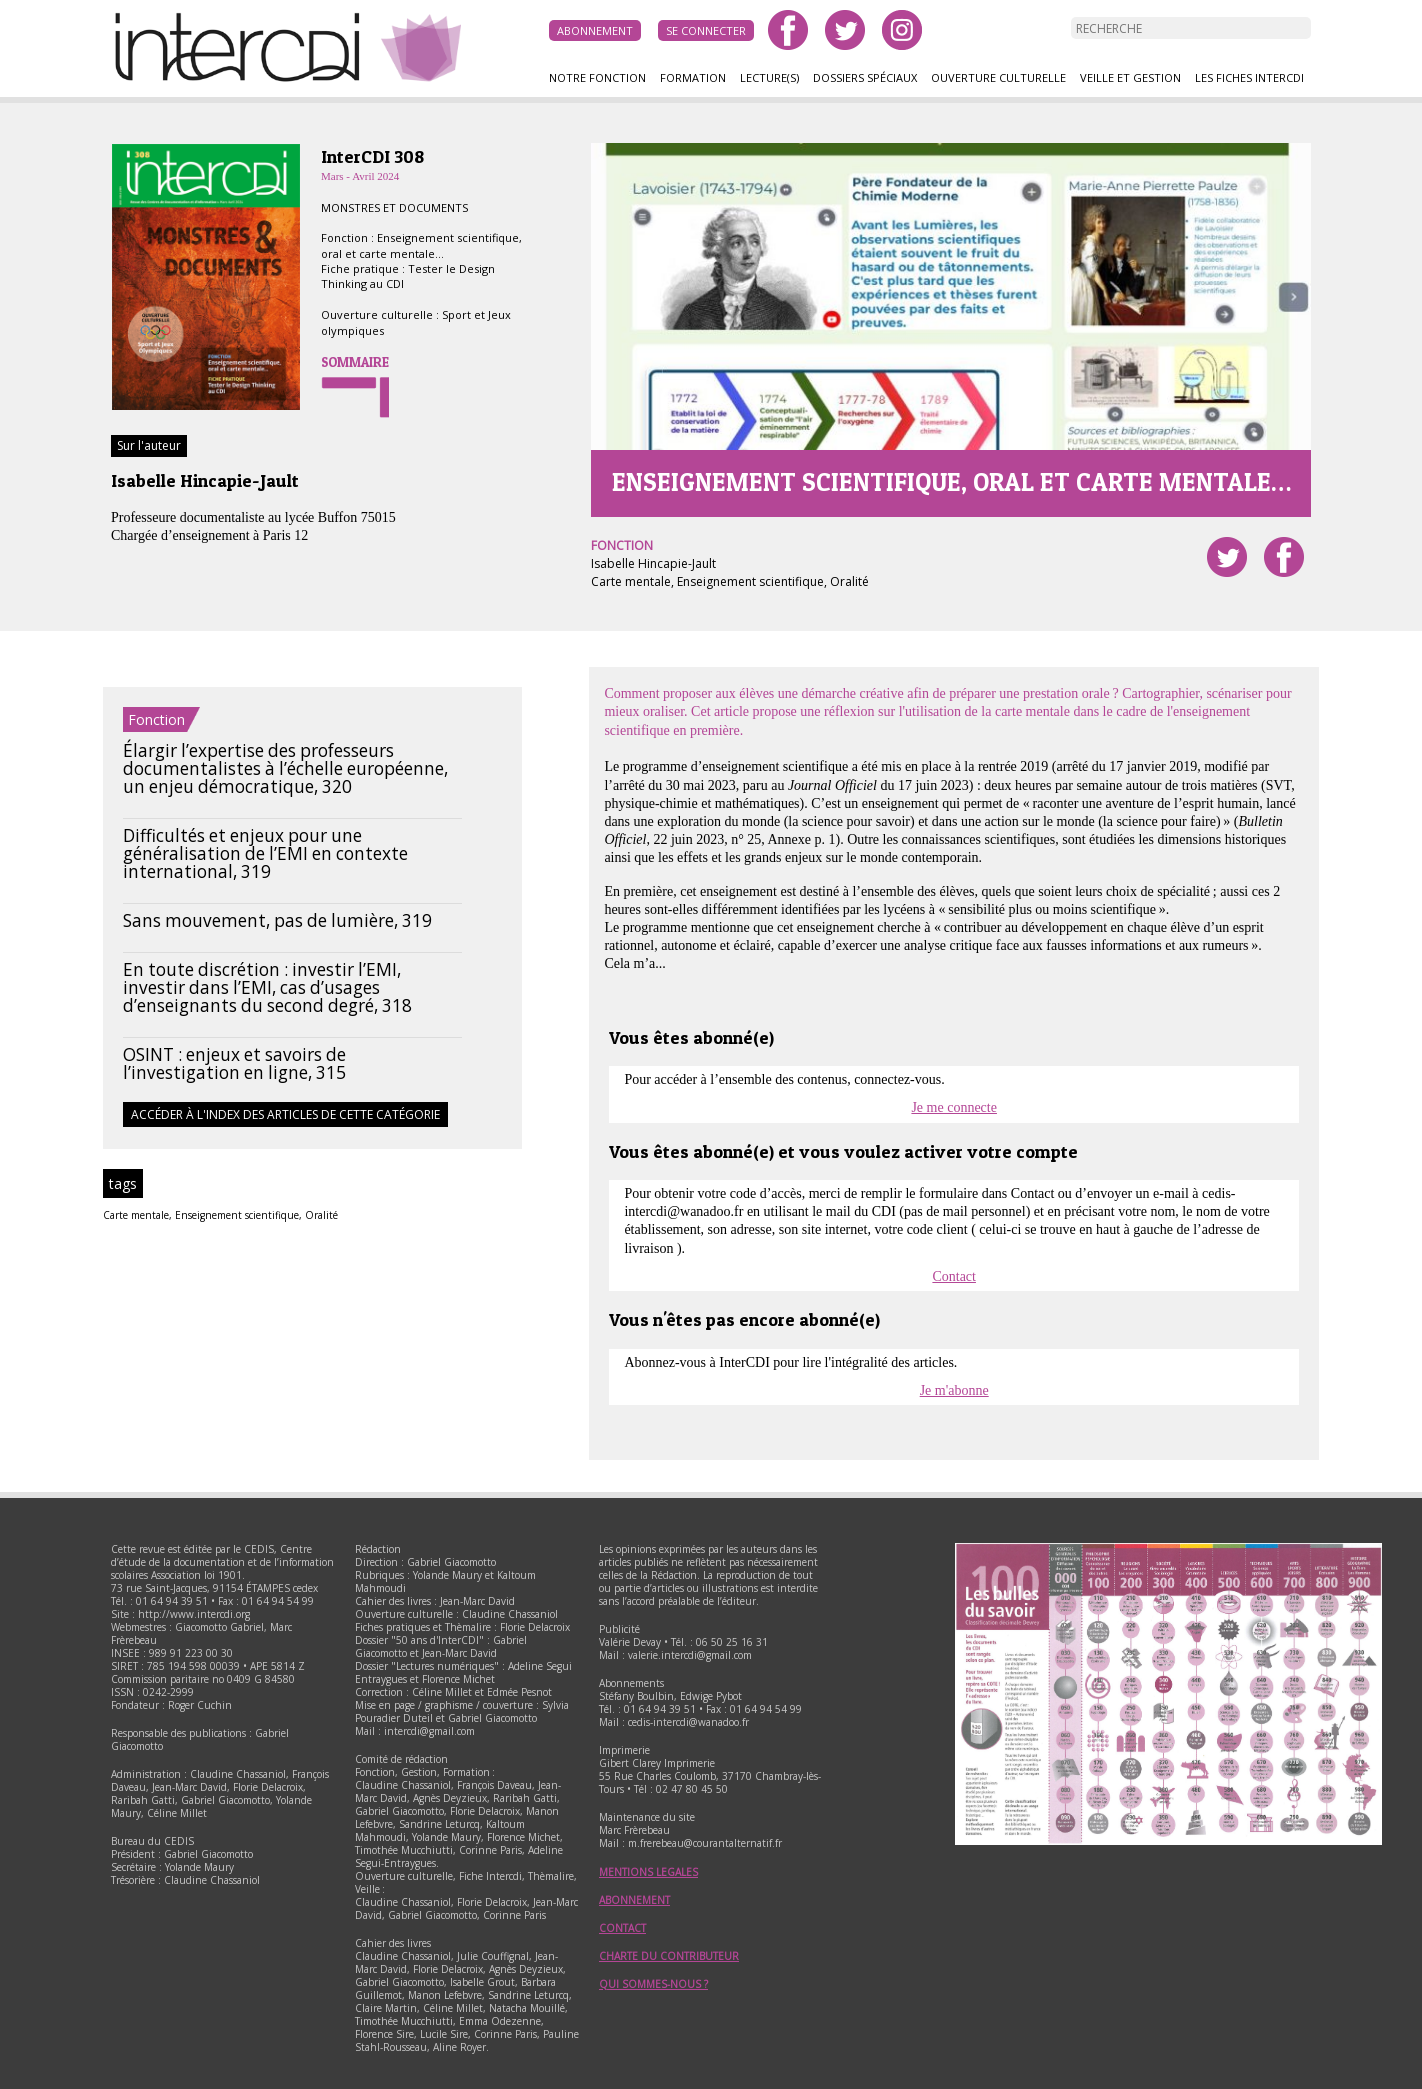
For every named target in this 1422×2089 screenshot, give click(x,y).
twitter (845, 30)
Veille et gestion (1130, 77)
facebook (788, 30)
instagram (902, 30)
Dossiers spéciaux (865, 77)
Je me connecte (954, 1107)
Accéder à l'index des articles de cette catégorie (285, 1114)
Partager (1284, 557)
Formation (693, 77)
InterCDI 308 (372, 156)
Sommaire (355, 362)
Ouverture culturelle (998, 77)
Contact (954, 1276)
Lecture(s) (769, 77)
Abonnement (595, 30)
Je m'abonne (954, 1390)
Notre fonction (597, 77)
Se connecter (706, 30)
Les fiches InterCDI (1249, 77)
